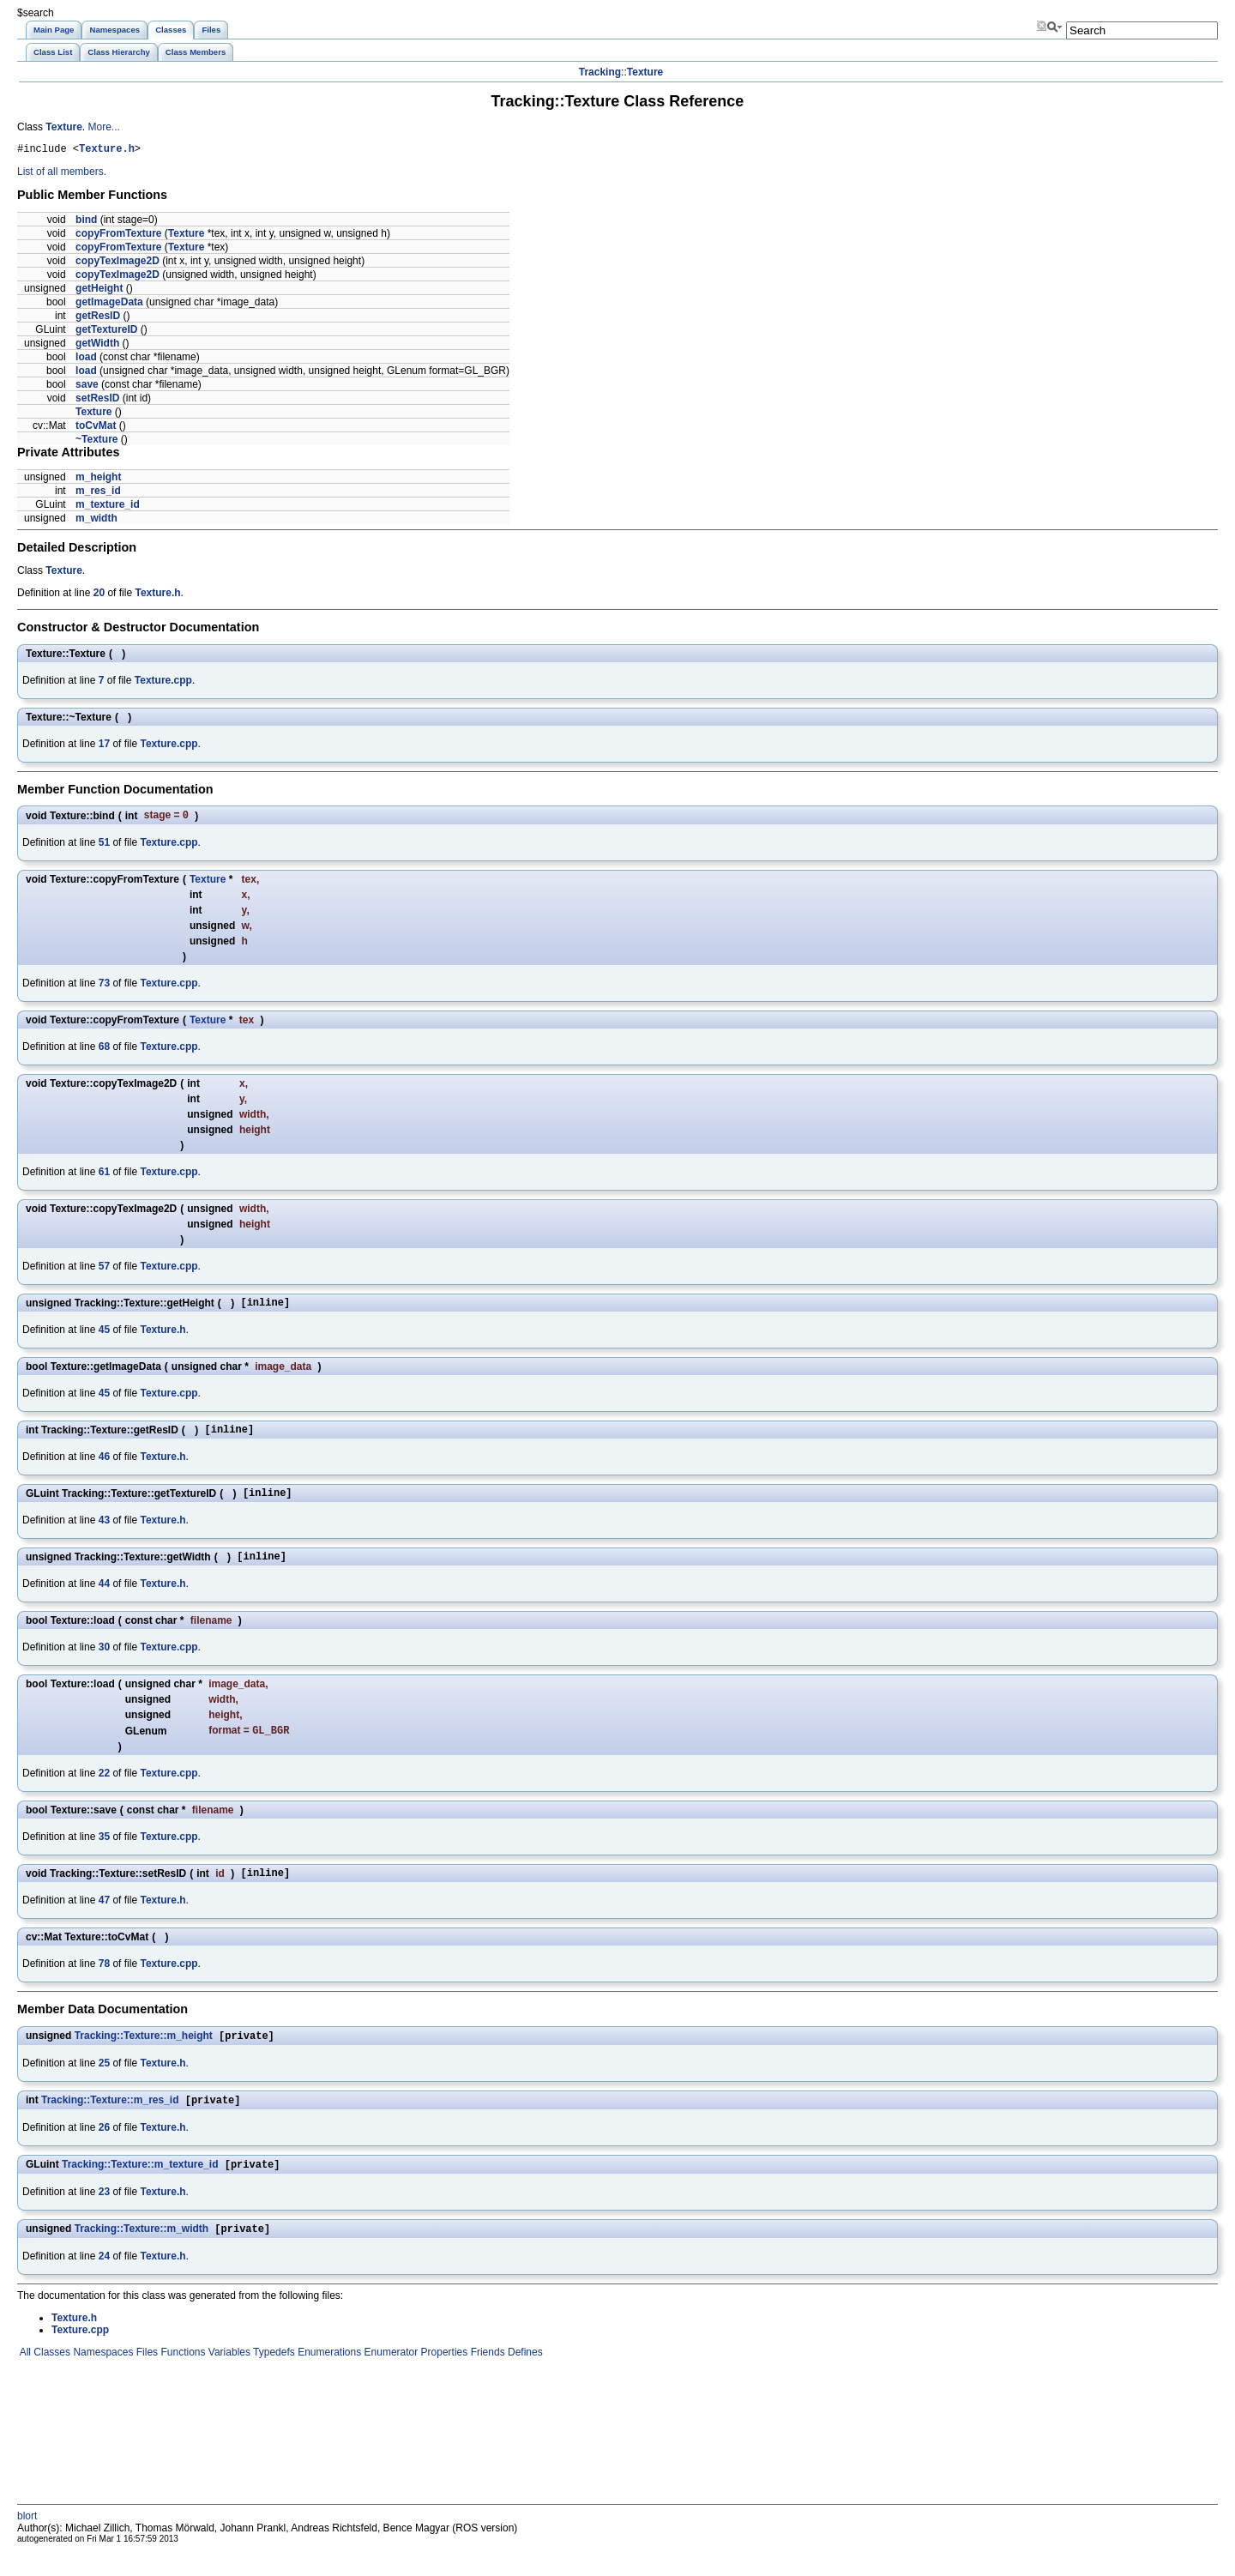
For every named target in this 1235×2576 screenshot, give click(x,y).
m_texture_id (107, 507)
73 (104, 987)
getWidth (97, 346)
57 (104, 1270)
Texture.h (107, 150)
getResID (97, 318)
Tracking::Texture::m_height (144, 2056)
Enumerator (389, 2378)
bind (86, 222)
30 (104, 1662)
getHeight (99, 291)
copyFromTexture (118, 236)
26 (104, 2150)
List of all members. (61, 174)
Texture (645, 72)
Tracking (600, 72)
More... (103, 127)
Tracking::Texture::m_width (141, 2254)
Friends (485, 2378)
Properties (442, 2378)
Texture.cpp (163, 683)
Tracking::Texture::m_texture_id (140, 2188)
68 (104, 1051)
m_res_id (98, 493)
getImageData (109, 305)
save (87, 387)
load (86, 359)
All (24, 2378)
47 (104, 1919)
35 (104, 1853)
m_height (98, 480)
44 (104, 1598)
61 (104, 1176)
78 (104, 1982)
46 (104, 1466)
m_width (96, 521)
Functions (181, 2378)
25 (104, 2084)
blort (27, 2542)
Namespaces (101, 2378)
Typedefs (272, 2378)
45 (104, 1336)
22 (104, 1789)
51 (104, 847)
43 (104, 1532)
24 (104, 2282)
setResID (97, 401)
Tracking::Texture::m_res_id (110, 2122)
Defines (524, 2378)
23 (104, 2216)
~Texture (96, 442)
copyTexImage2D (117, 263)
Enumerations (328, 2378)
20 (99, 595)
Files (145, 2378)
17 (104, 746)
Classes (50, 2378)
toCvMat (95, 428)
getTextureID (106, 332)
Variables (227, 2378)
